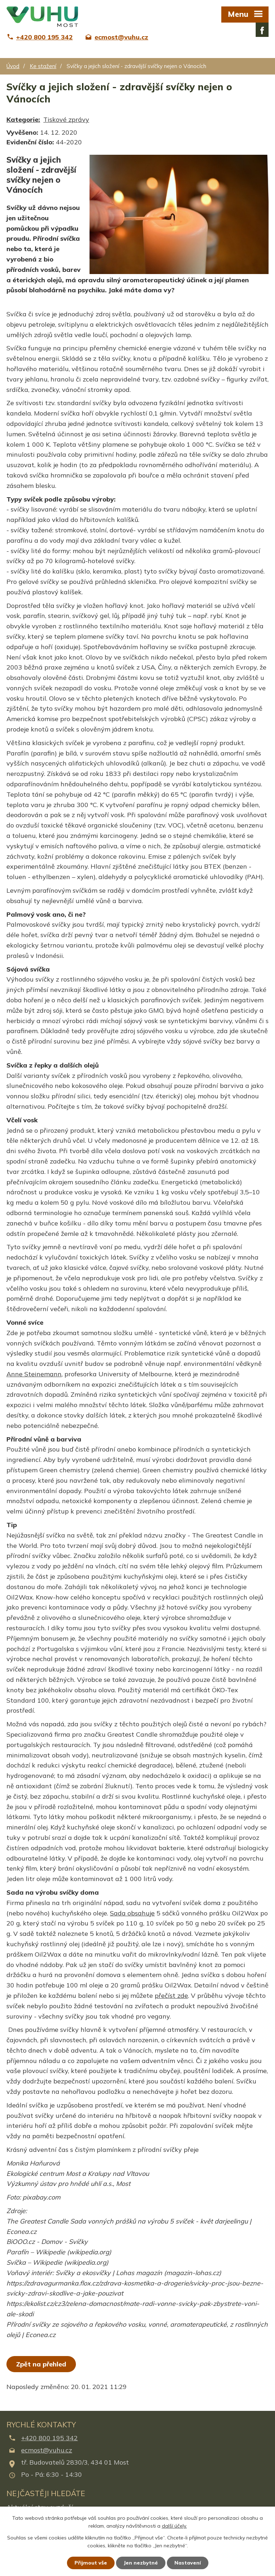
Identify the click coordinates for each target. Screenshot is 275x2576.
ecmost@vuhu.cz (46, 2450)
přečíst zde (171, 1995)
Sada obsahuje (132, 1913)
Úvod (12, 66)
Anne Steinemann (34, 1374)
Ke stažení (43, 66)
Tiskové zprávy (66, 119)
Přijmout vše (90, 2563)
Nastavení (187, 2563)
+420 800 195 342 (49, 2438)
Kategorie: (23, 119)
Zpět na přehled (41, 2364)
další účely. (174, 2526)
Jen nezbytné (141, 2563)
